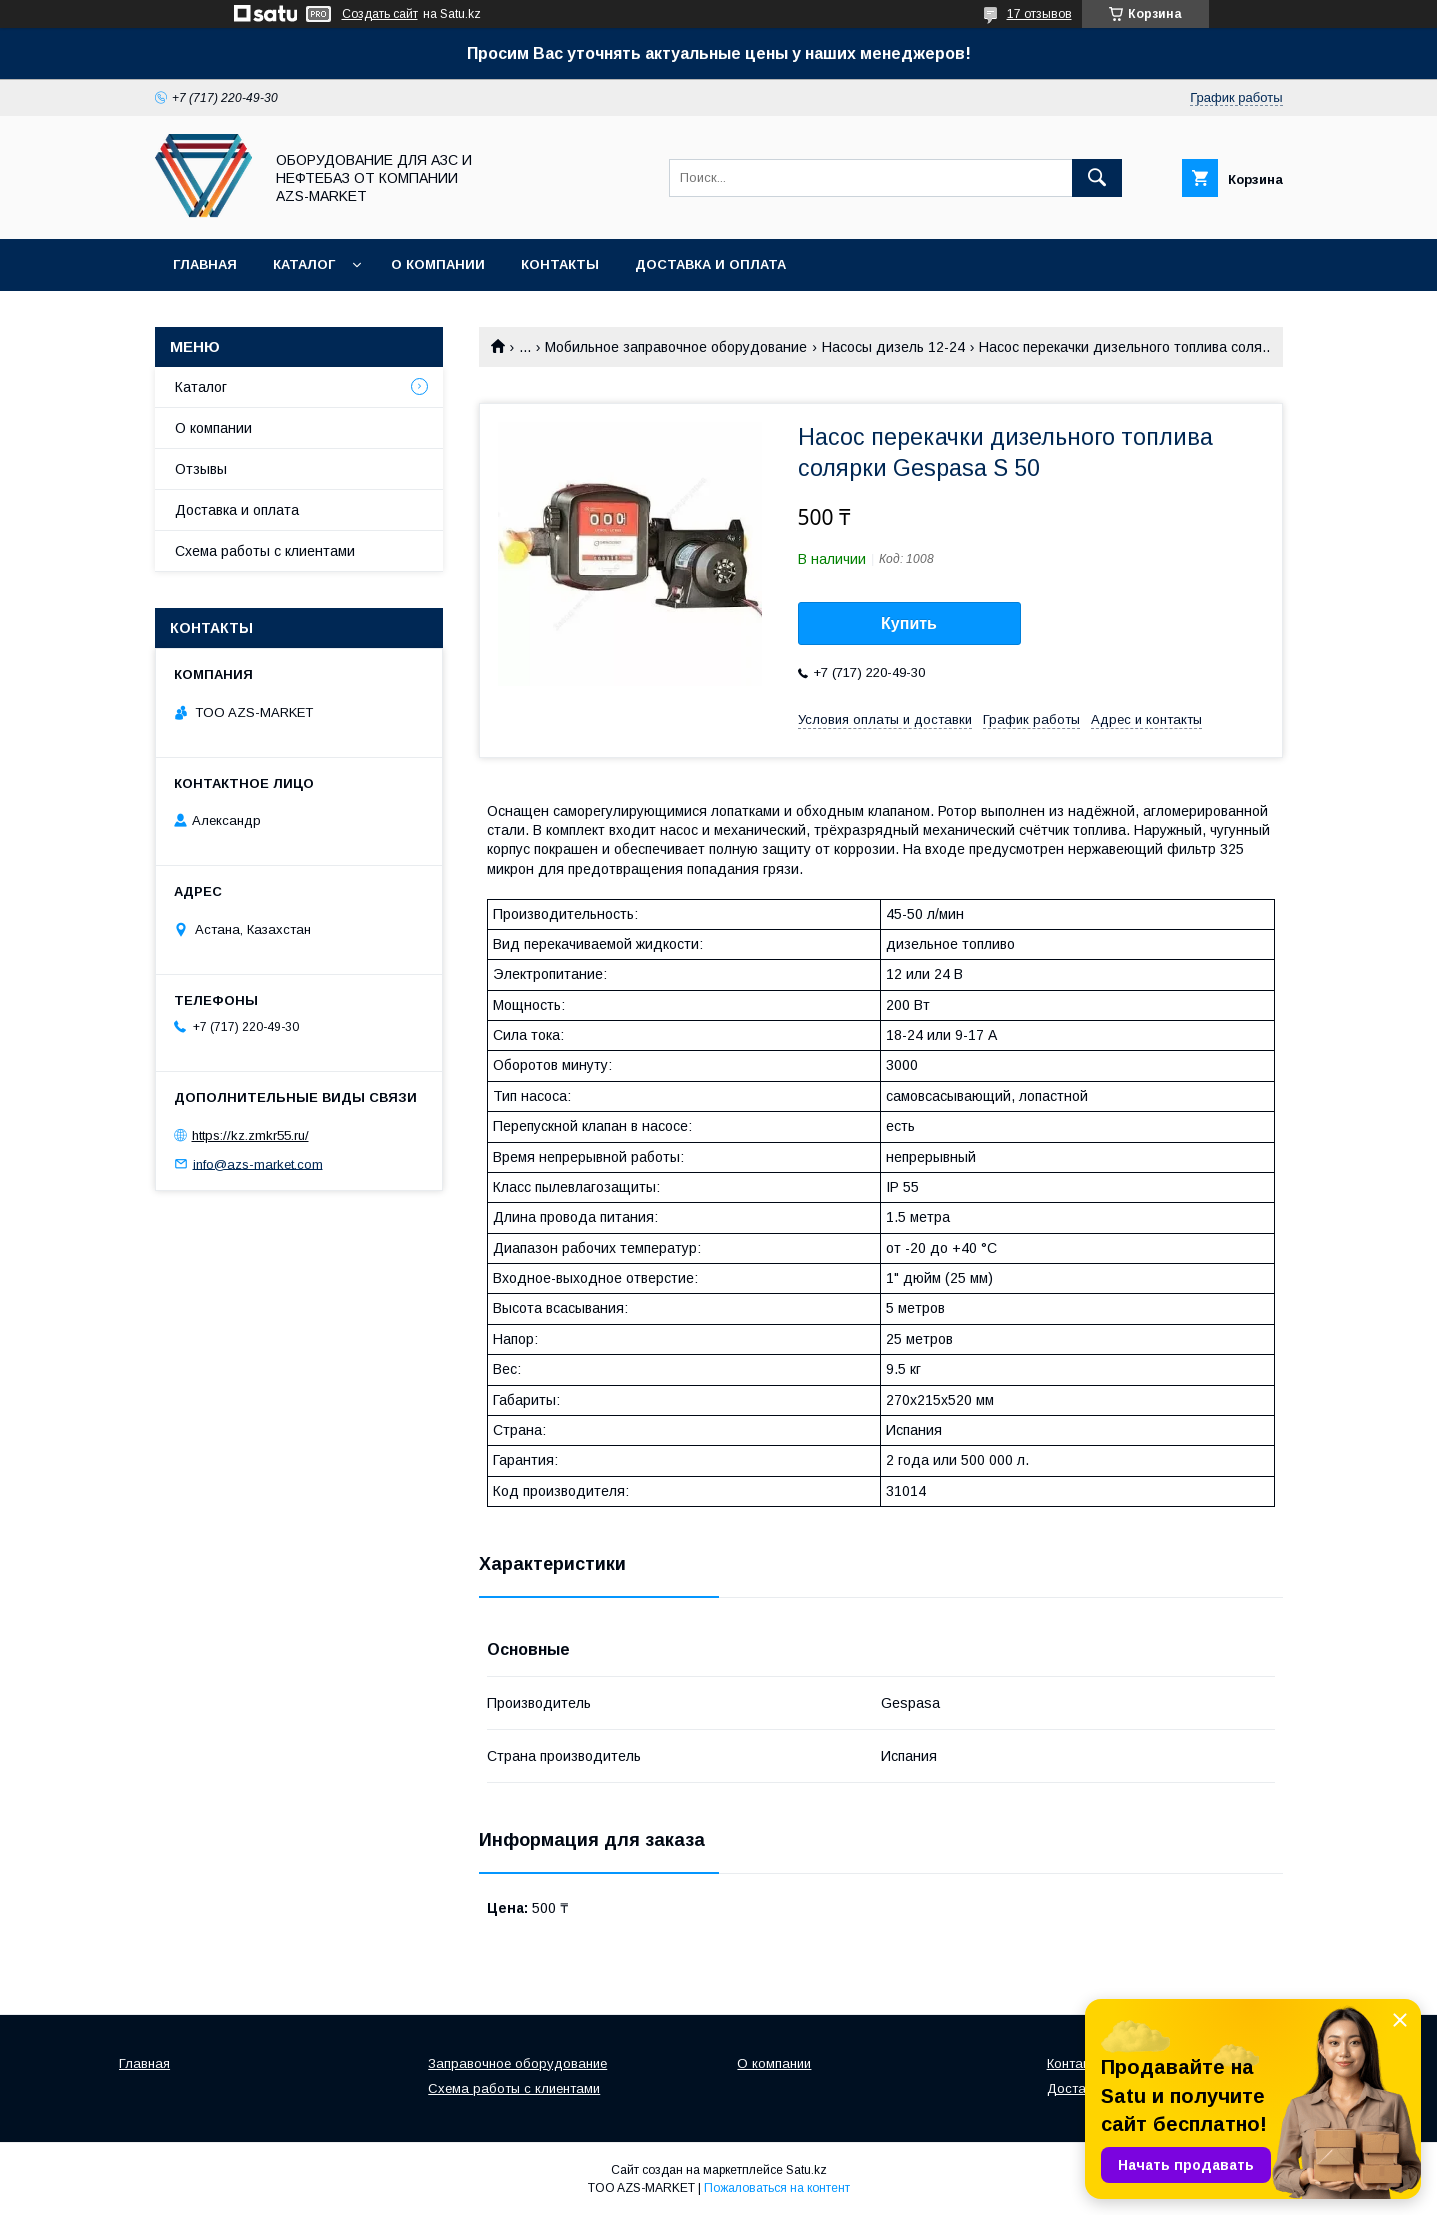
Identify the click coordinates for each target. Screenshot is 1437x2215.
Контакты (560, 264)
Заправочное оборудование (517, 2063)
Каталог (304, 264)
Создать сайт (380, 14)
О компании (438, 264)
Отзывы (201, 469)
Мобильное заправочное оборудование (676, 347)
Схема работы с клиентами (265, 551)
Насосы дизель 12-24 (893, 347)
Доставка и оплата (710, 264)
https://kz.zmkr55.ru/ (250, 1135)
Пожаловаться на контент (777, 2188)
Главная (205, 264)
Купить (909, 623)
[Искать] (1097, 178)
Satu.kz (806, 2170)
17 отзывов (1039, 14)
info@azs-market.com (258, 1163)
